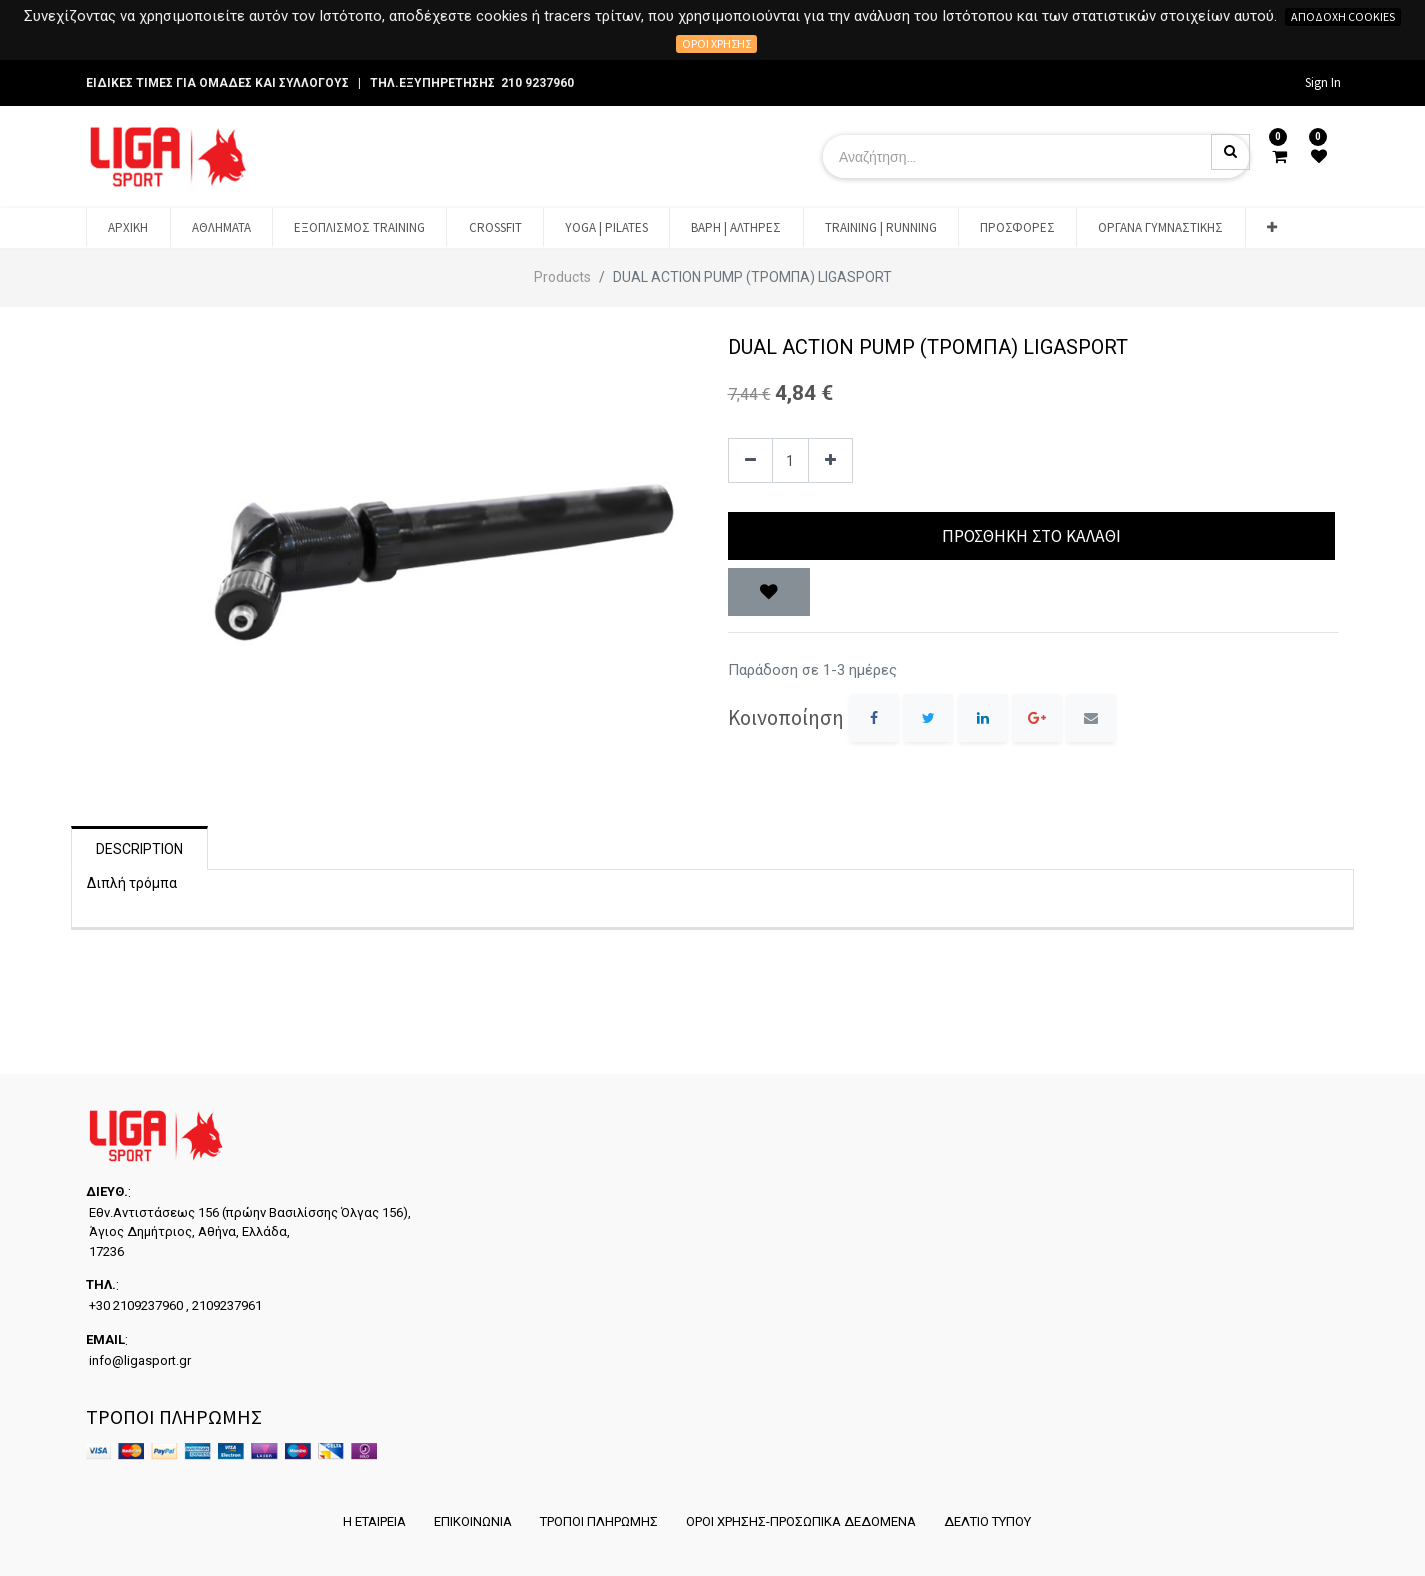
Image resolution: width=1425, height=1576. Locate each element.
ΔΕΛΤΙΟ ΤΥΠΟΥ (987, 1521)
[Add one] (830, 460)
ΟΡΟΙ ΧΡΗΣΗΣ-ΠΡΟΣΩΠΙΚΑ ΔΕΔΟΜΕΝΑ (801, 1521)
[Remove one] (750, 460)
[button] (1272, 228)
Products (562, 277)
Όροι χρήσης (716, 43)
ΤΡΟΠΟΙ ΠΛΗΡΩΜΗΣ (599, 1521)
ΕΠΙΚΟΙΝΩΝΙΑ (473, 1521)
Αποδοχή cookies (1343, 16)
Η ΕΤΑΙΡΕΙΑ (374, 1521)
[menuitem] (128, 228)
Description (139, 849)
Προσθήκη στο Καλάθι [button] (1031, 536)
